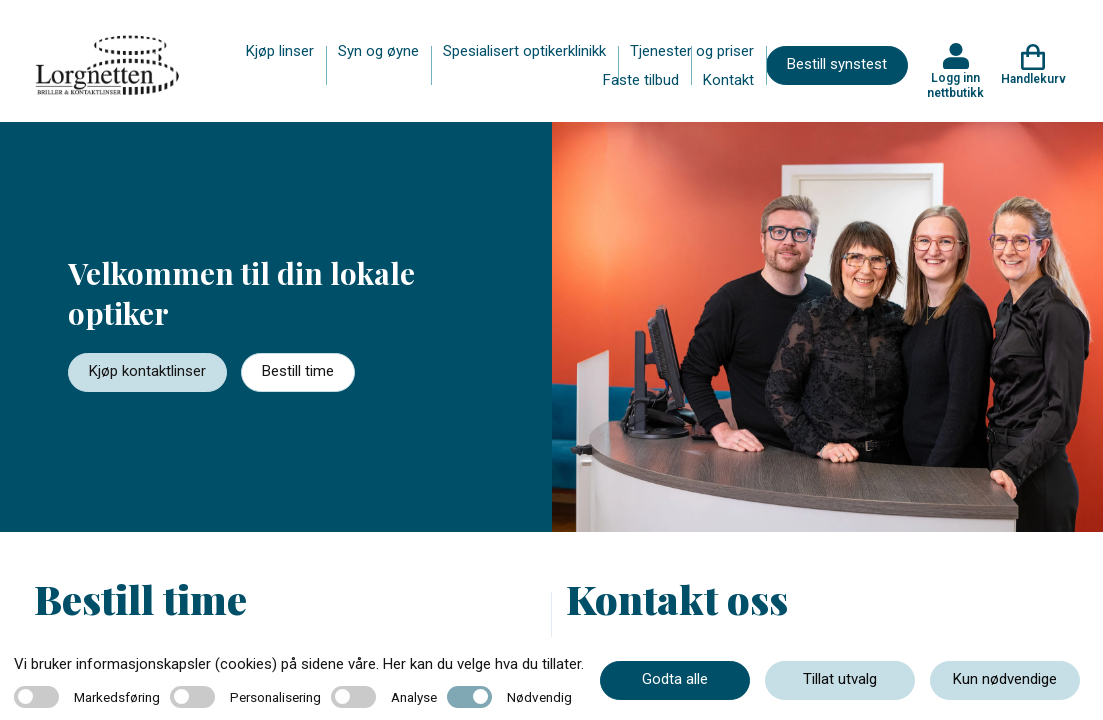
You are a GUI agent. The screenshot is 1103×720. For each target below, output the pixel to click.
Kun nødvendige (1005, 679)
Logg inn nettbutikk (955, 85)
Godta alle (675, 679)
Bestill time (298, 371)
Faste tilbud (641, 80)
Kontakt (728, 80)
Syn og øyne (378, 51)
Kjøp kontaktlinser (147, 371)
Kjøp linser (280, 51)
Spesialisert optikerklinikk (524, 51)
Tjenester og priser (692, 51)
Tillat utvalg (840, 679)
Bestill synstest (837, 64)
